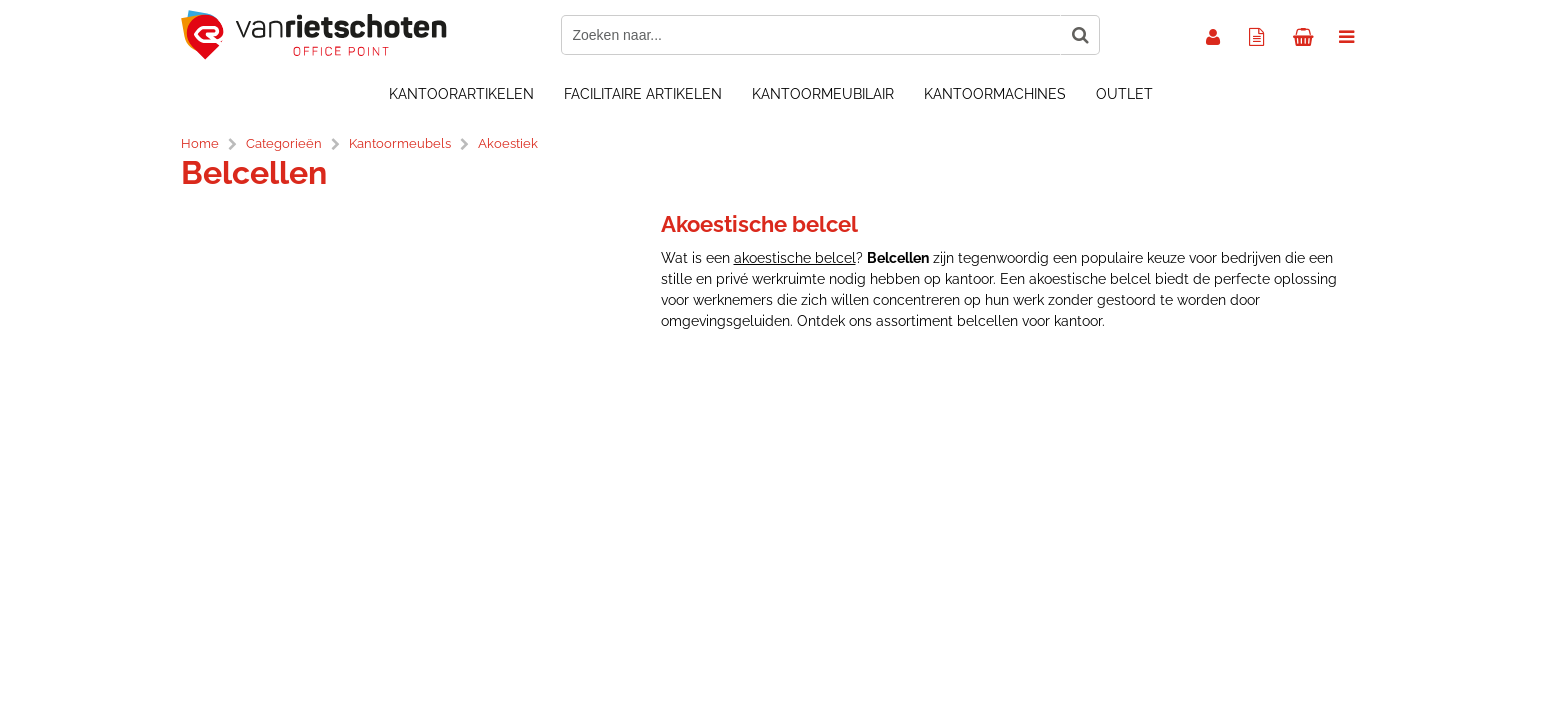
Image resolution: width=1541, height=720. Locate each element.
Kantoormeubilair (823, 94)
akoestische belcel (795, 258)
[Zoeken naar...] (1080, 35)
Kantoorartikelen (461, 94)
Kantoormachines (995, 94)
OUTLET (1124, 94)
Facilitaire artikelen (643, 94)
